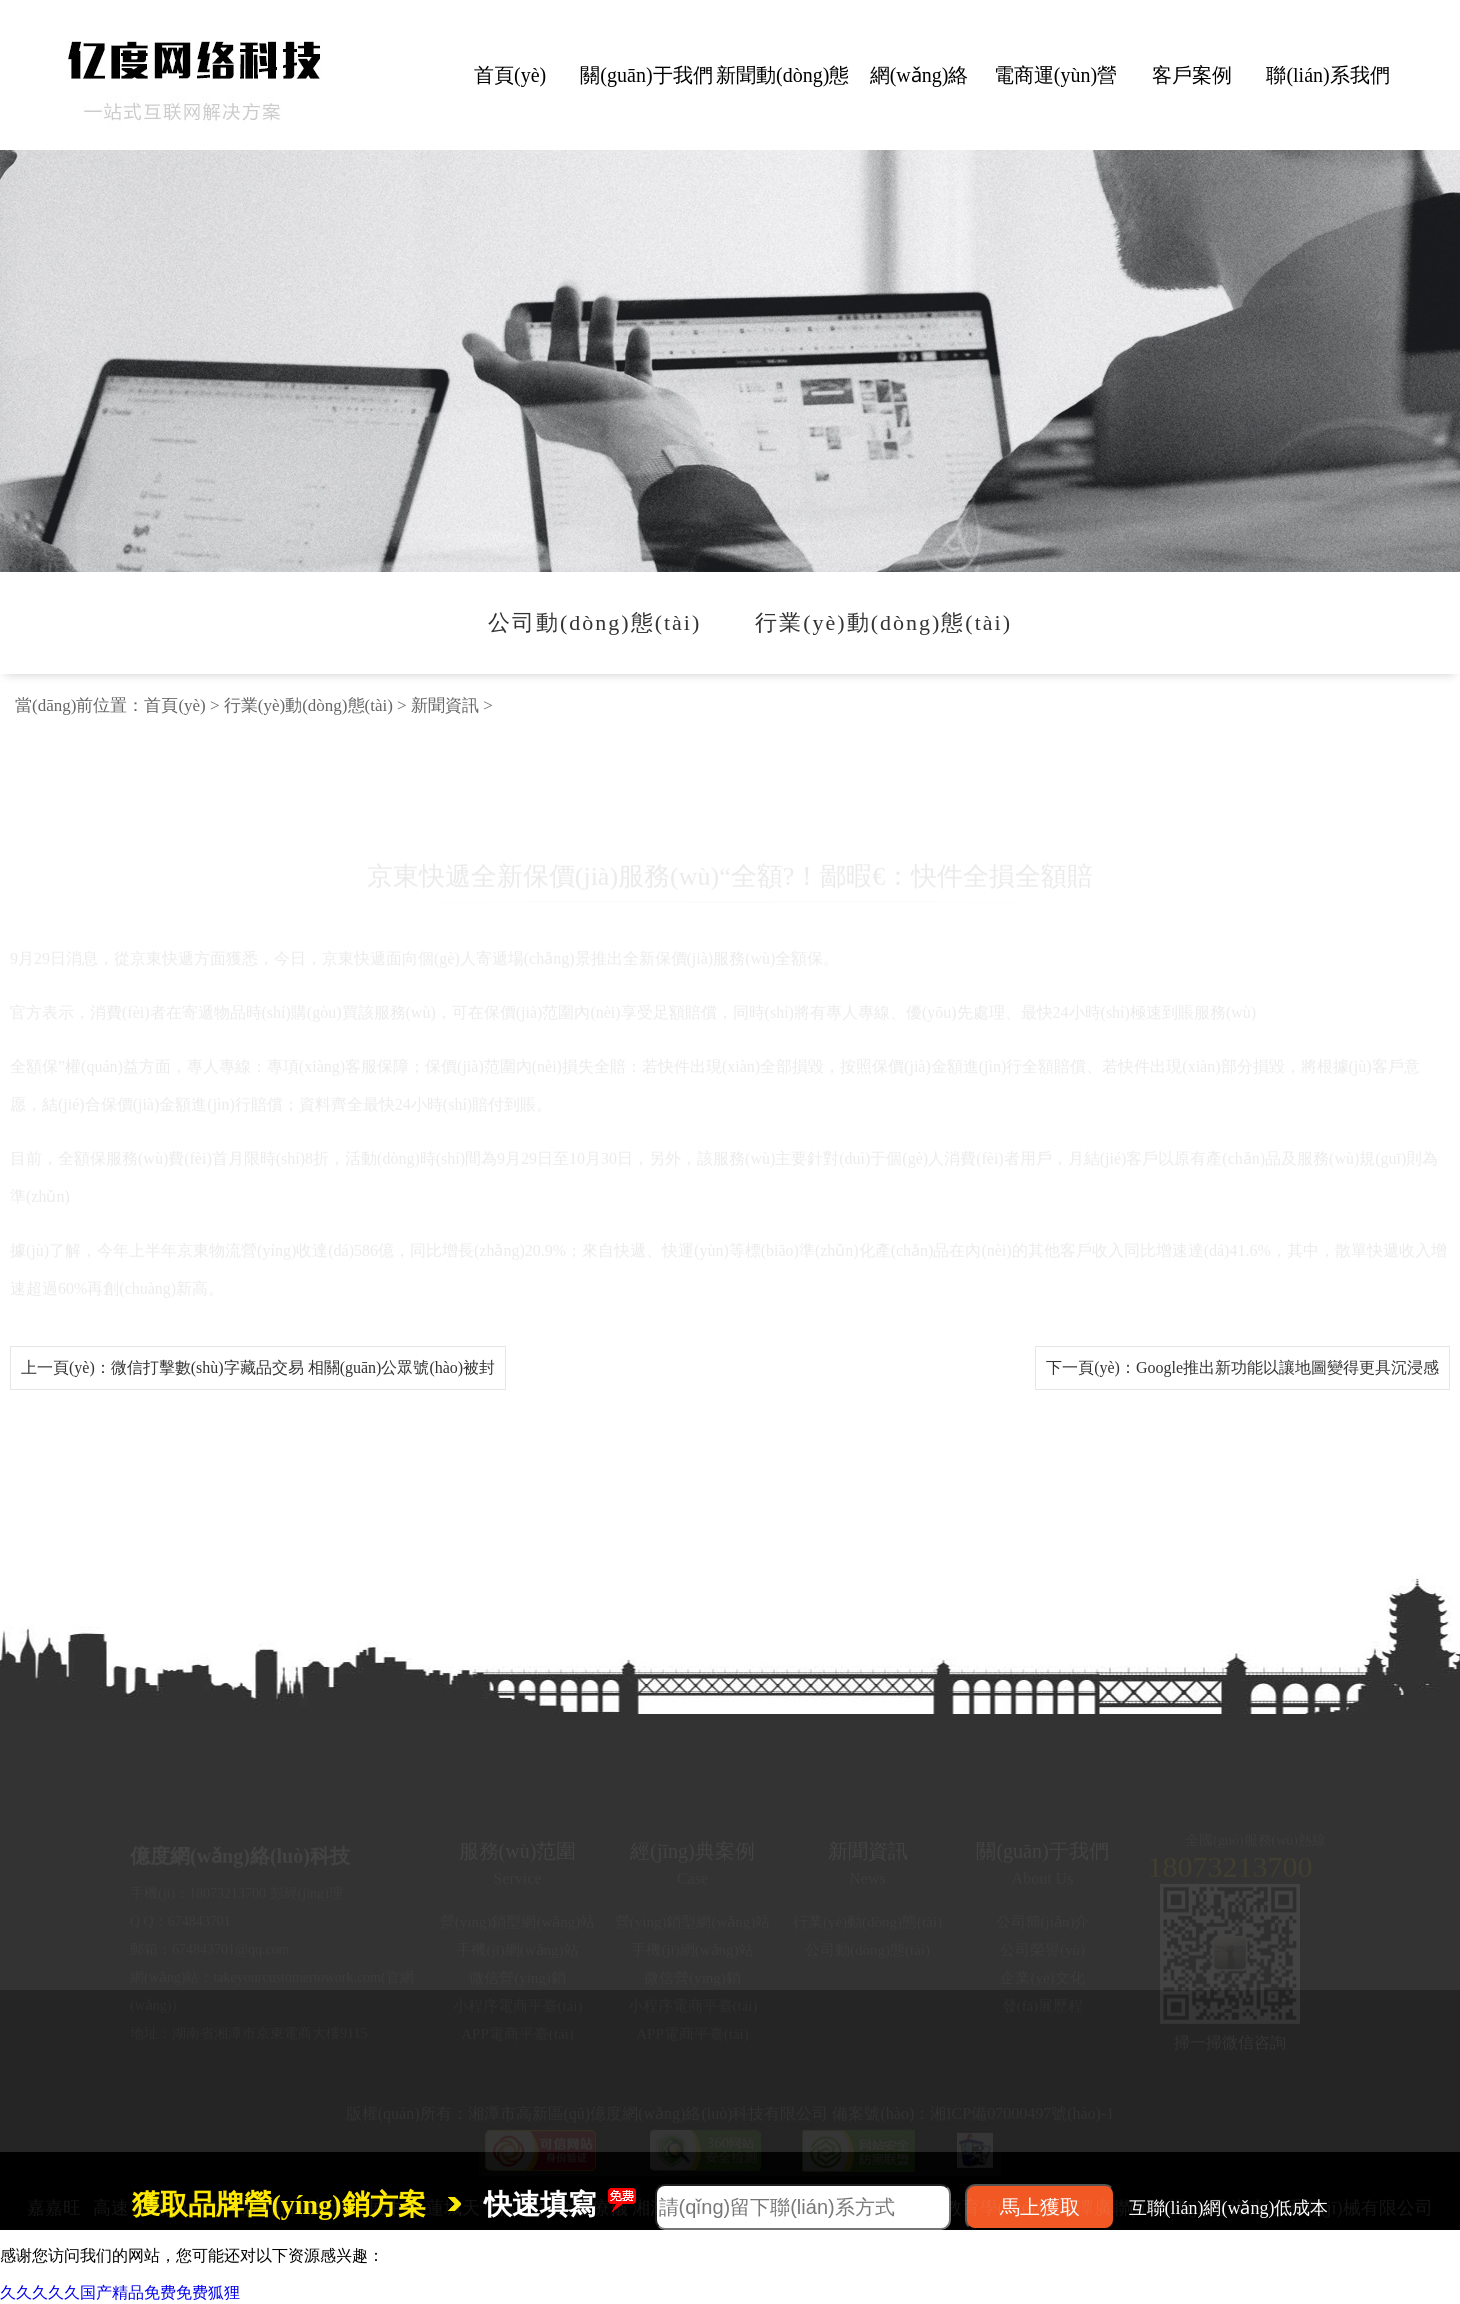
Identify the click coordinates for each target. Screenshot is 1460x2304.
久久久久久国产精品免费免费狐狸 (120, 2292)
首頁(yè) (174, 705)
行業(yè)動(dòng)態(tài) (308, 705)
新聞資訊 (445, 705)
